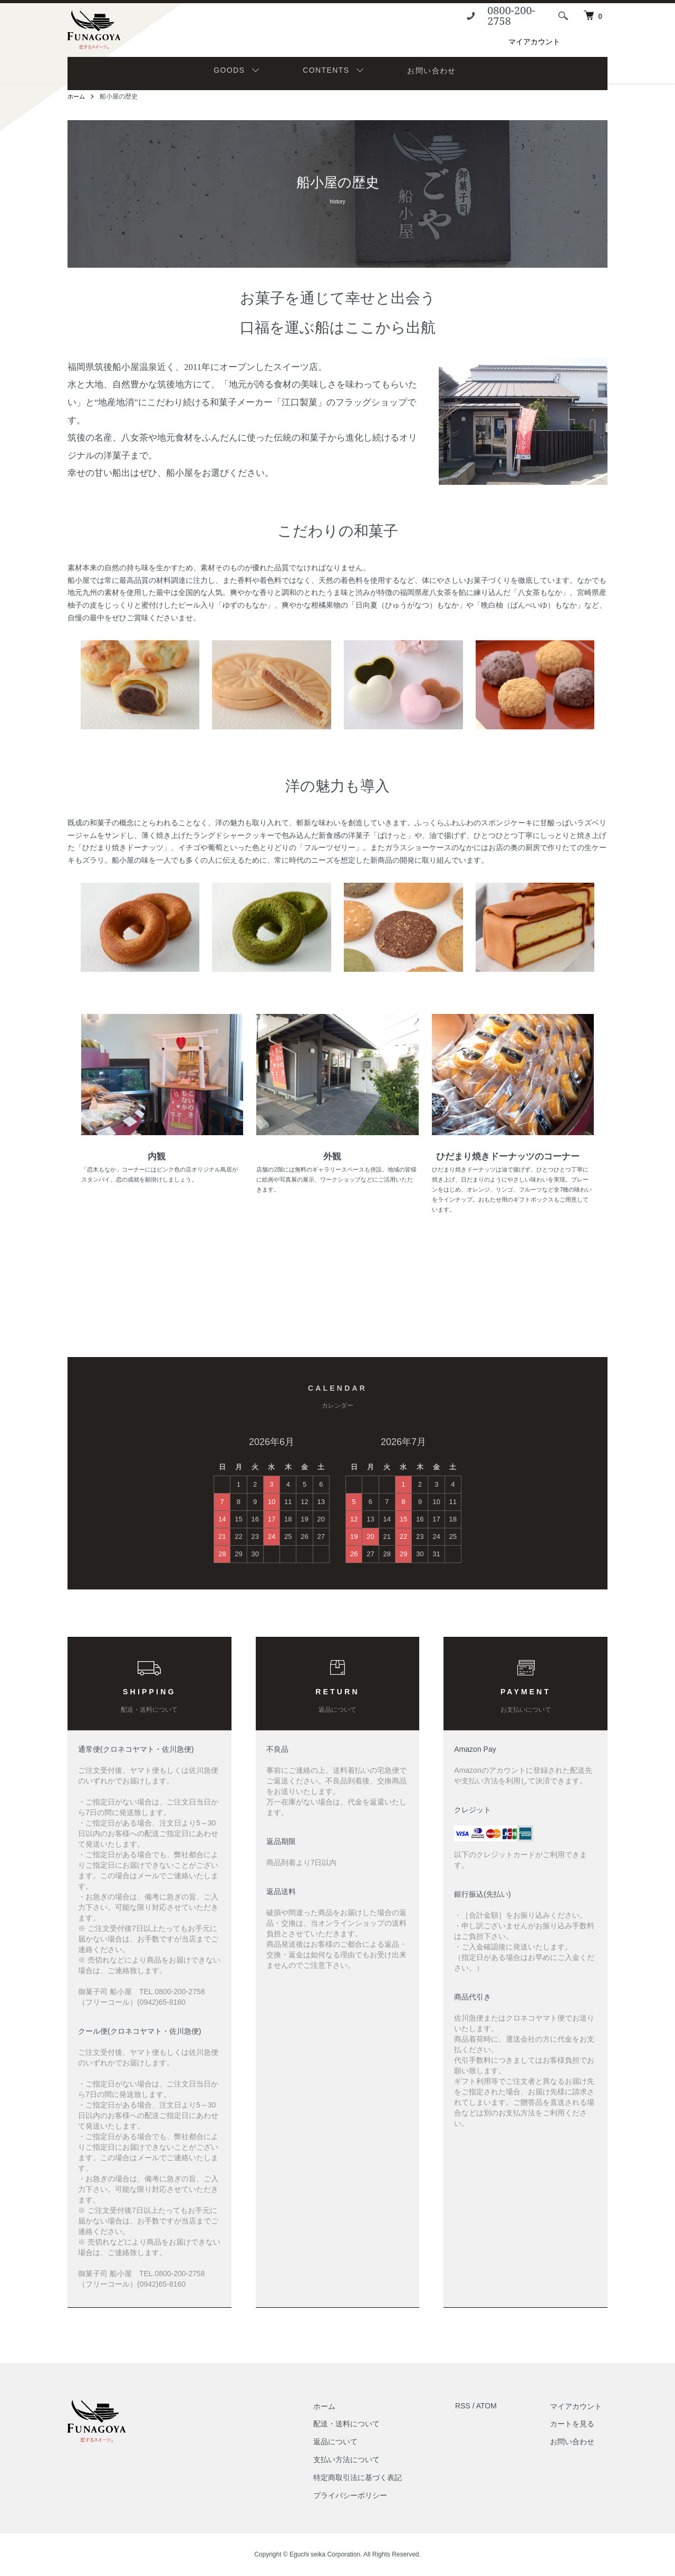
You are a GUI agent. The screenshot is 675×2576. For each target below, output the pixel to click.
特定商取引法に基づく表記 (375, 2477)
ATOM (498, 2406)
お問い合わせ (431, 70)
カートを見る (578, 2423)
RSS (474, 2406)
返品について (353, 2441)
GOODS (229, 70)
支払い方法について (364, 2459)
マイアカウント (534, 41)
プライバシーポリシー (367, 2495)
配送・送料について (364, 2423)
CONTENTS (326, 70)
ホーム (77, 96)
